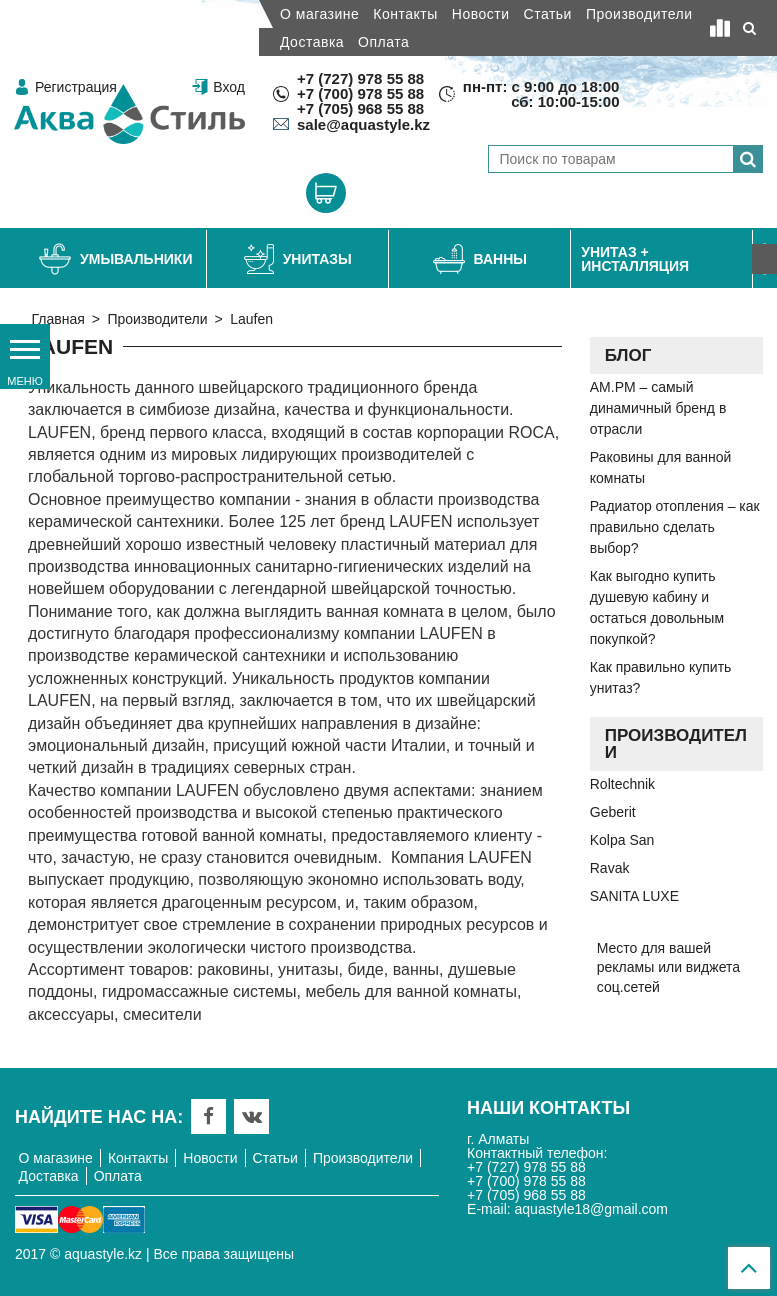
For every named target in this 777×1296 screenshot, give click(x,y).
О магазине (319, 14)
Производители (639, 14)
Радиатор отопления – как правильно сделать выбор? (675, 527)
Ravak (610, 868)
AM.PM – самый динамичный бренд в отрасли (658, 408)
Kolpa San (622, 840)
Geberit (613, 812)
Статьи (548, 14)
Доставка (312, 42)
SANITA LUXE (634, 896)
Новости (481, 14)
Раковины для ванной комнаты (661, 467)
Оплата (383, 42)
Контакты (405, 14)
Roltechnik (622, 784)
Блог (628, 355)
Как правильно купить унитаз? (661, 677)
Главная (58, 319)
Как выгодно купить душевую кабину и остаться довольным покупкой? (657, 607)
